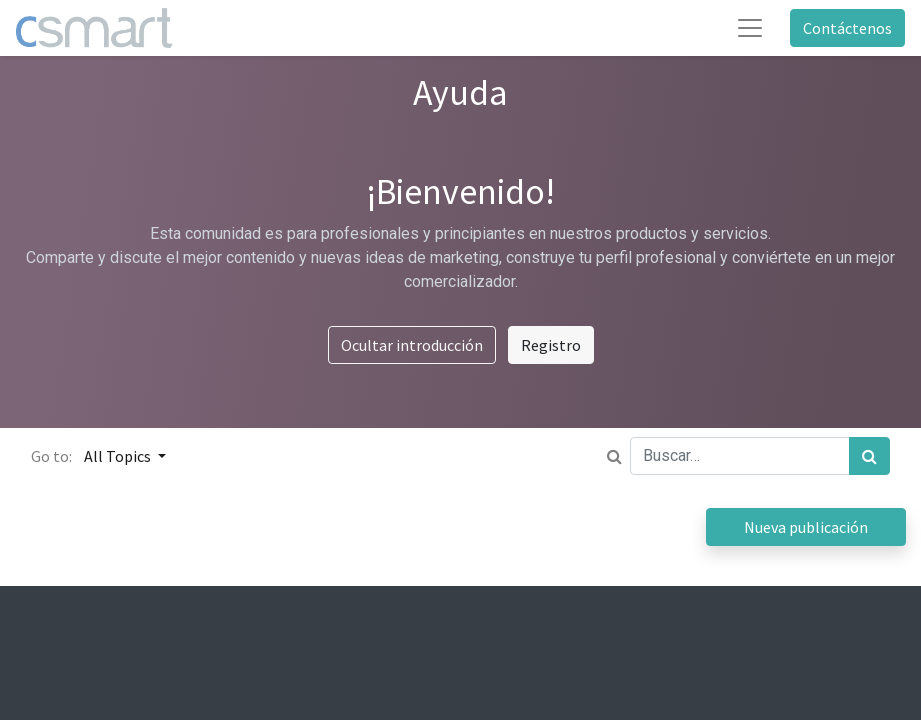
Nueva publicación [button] (806, 527)
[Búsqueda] (869, 456)
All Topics (119, 456)
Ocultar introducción (412, 345)
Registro (551, 345)
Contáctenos (847, 28)
